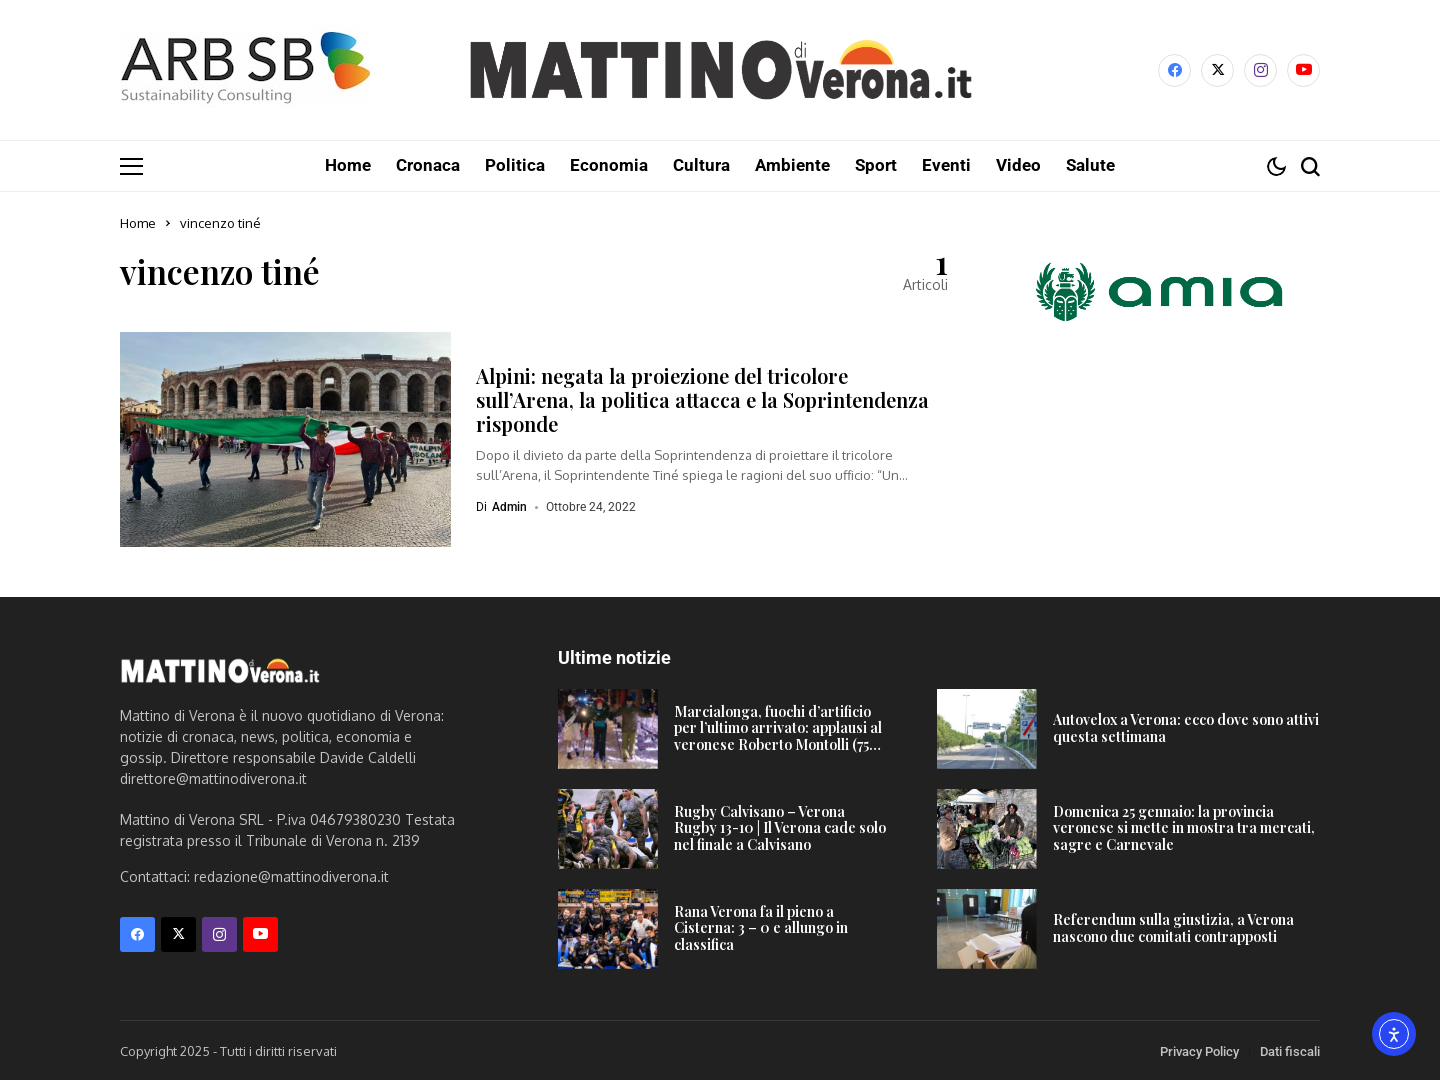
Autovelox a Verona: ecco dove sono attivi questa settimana (1186, 727)
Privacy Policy (1199, 1050)
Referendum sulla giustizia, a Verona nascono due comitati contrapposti (1173, 927)
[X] (1217, 70)
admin (509, 506)
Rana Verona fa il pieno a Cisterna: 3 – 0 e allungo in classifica (761, 927)
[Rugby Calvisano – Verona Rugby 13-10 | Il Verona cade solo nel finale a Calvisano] (608, 828)
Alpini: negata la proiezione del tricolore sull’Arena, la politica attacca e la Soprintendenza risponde (702, 398)
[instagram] (1260, 70)
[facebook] (1174, 70)
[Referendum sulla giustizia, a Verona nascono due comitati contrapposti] (987, 928)
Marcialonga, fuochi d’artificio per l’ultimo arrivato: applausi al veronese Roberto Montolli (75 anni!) (778, 735)
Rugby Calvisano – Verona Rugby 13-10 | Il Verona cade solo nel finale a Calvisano (780, 827)
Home (138, 222)
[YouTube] (1303, 70)
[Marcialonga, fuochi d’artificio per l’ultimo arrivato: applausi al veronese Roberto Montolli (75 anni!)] (608, 728)
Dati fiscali (1290, 1050)
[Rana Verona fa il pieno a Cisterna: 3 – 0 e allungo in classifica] (608, 928)
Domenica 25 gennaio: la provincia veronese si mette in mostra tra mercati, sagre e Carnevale (1184, 827)
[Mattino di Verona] (720, 70)
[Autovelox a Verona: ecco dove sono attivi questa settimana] (987, 728)
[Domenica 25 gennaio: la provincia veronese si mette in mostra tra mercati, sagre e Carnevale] (987, 828)
